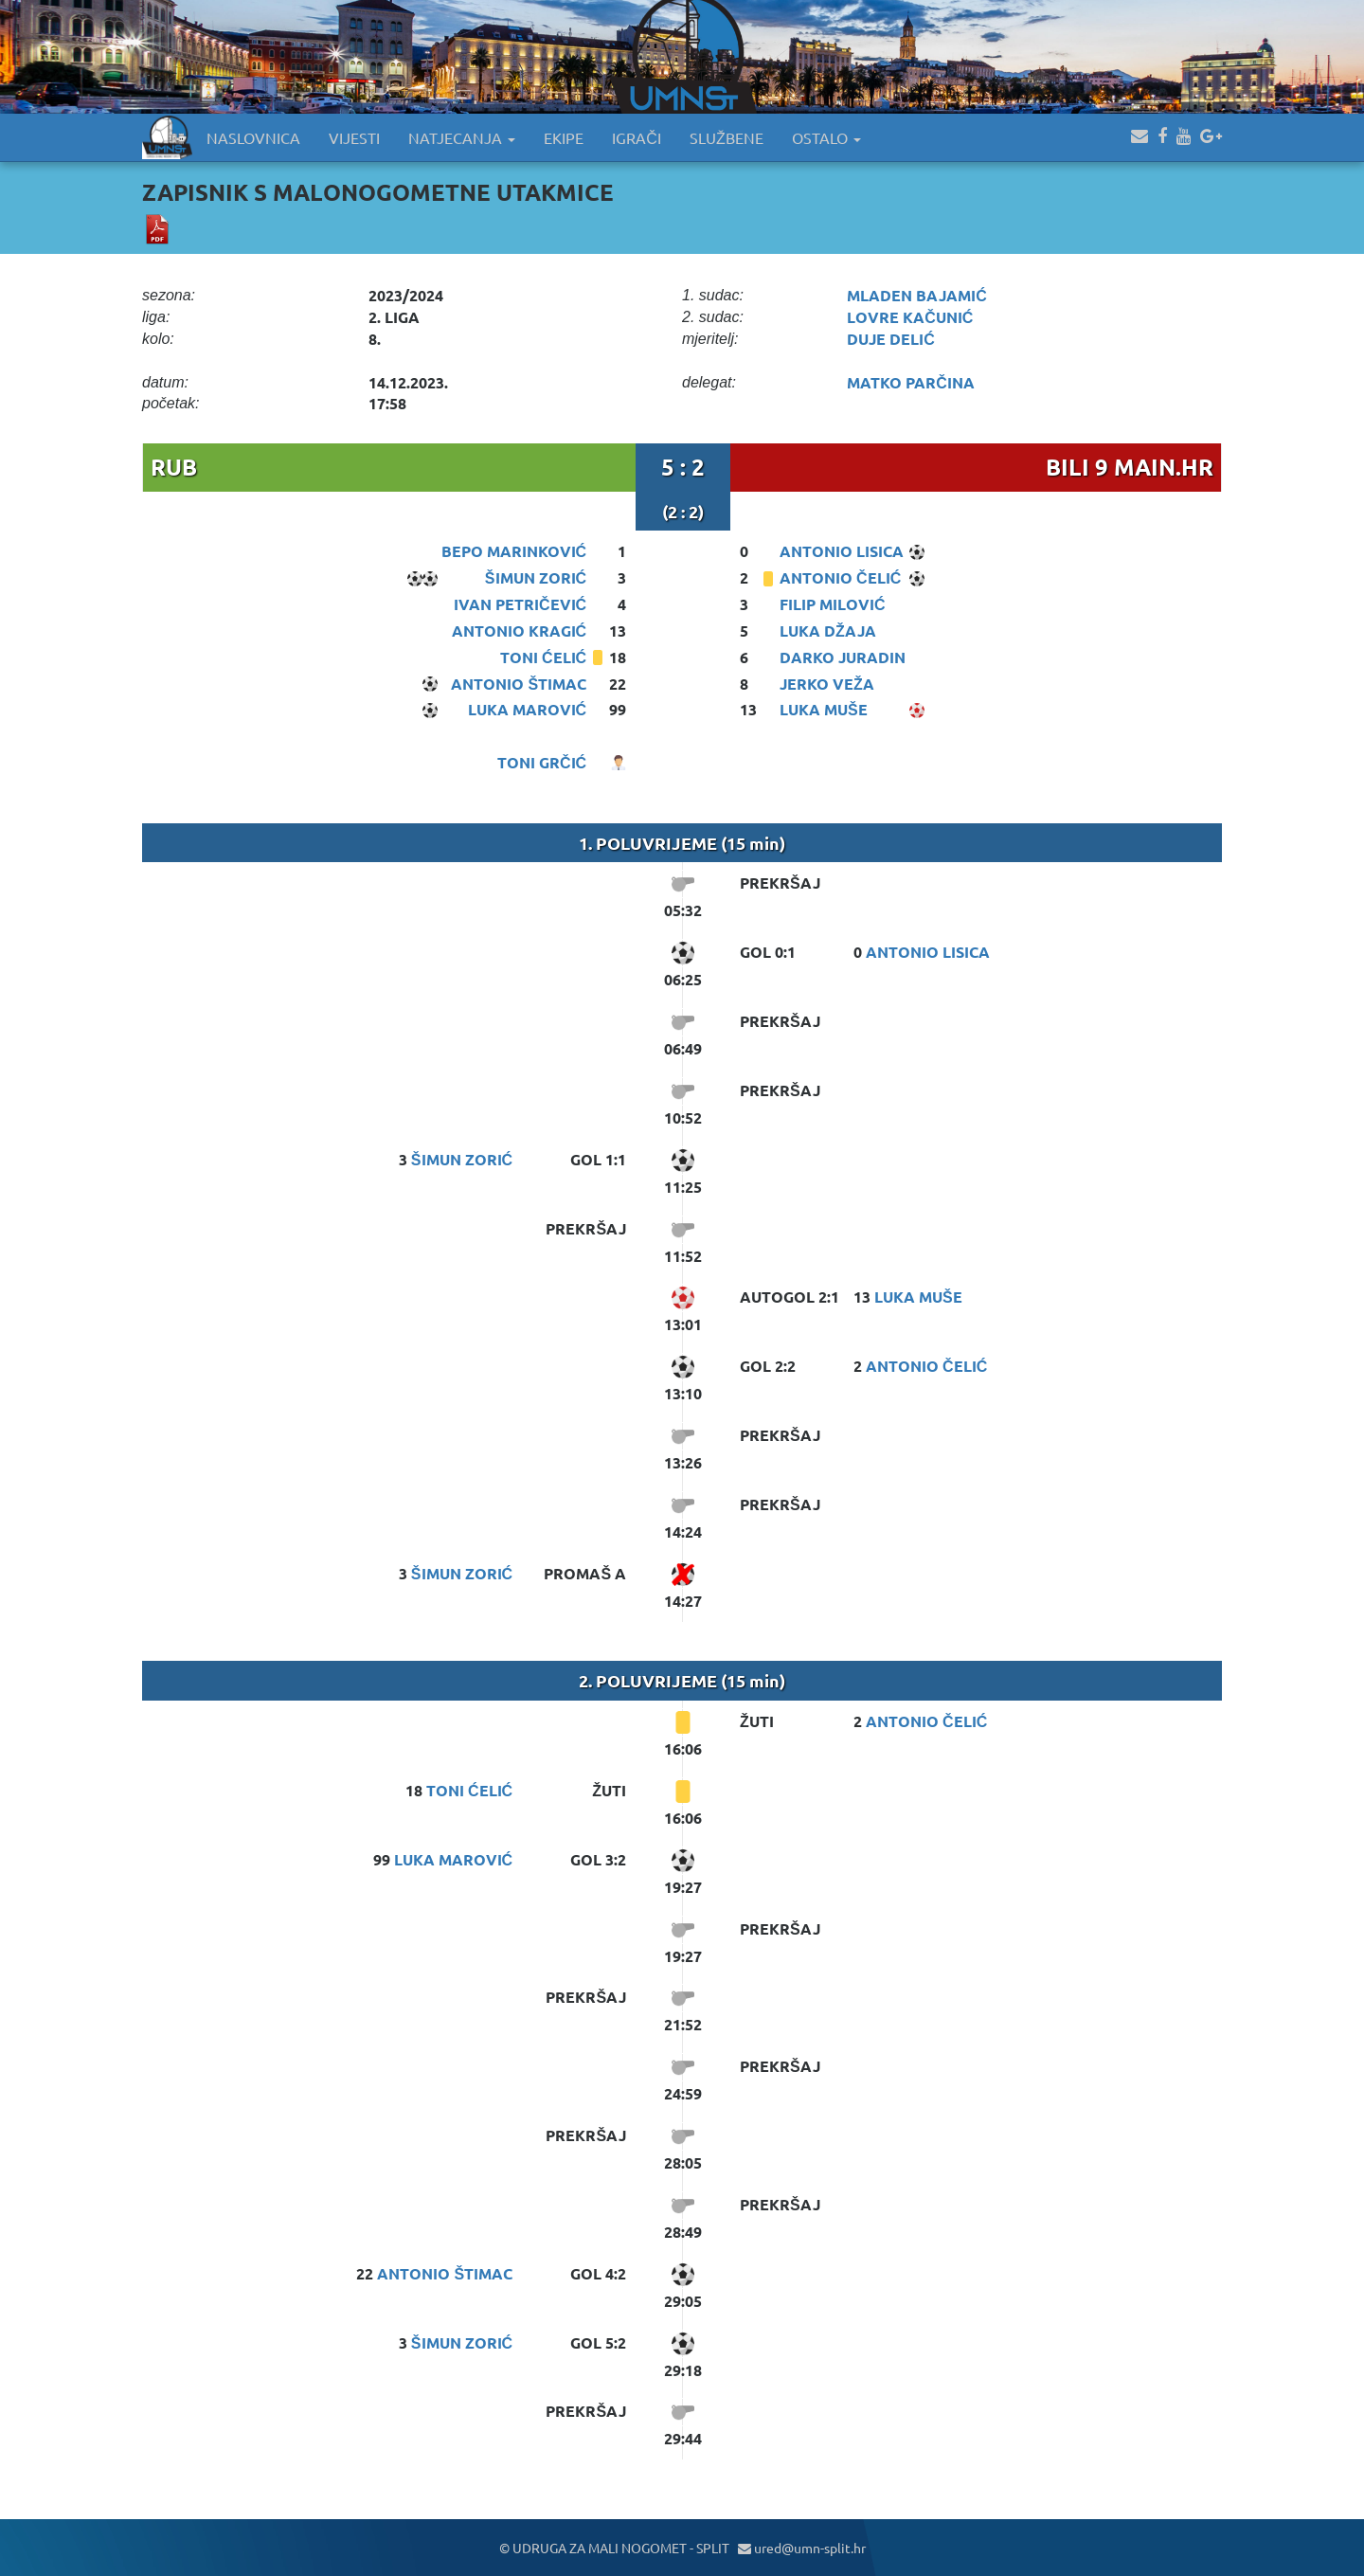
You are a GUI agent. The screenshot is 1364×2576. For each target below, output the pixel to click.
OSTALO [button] (826, 137)
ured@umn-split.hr (802, 2547)
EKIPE (563, 137)
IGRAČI (636, 137)
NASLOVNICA (253, 137)
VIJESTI (354, 137)
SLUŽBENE (726, 137)
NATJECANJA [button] (461, 137)
